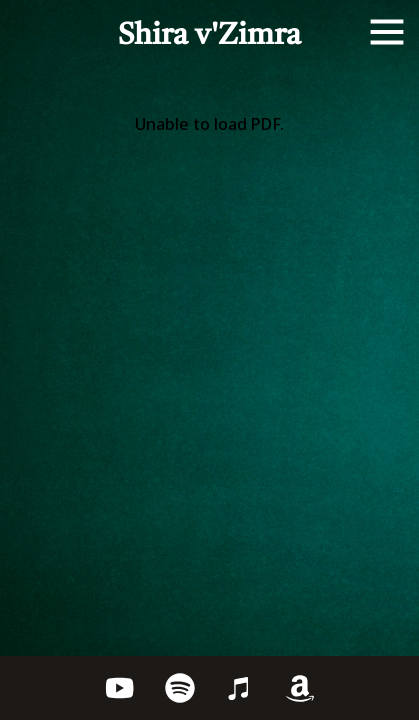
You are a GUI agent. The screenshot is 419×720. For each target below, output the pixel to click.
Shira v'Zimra (209, 36)
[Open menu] (387, 32)
